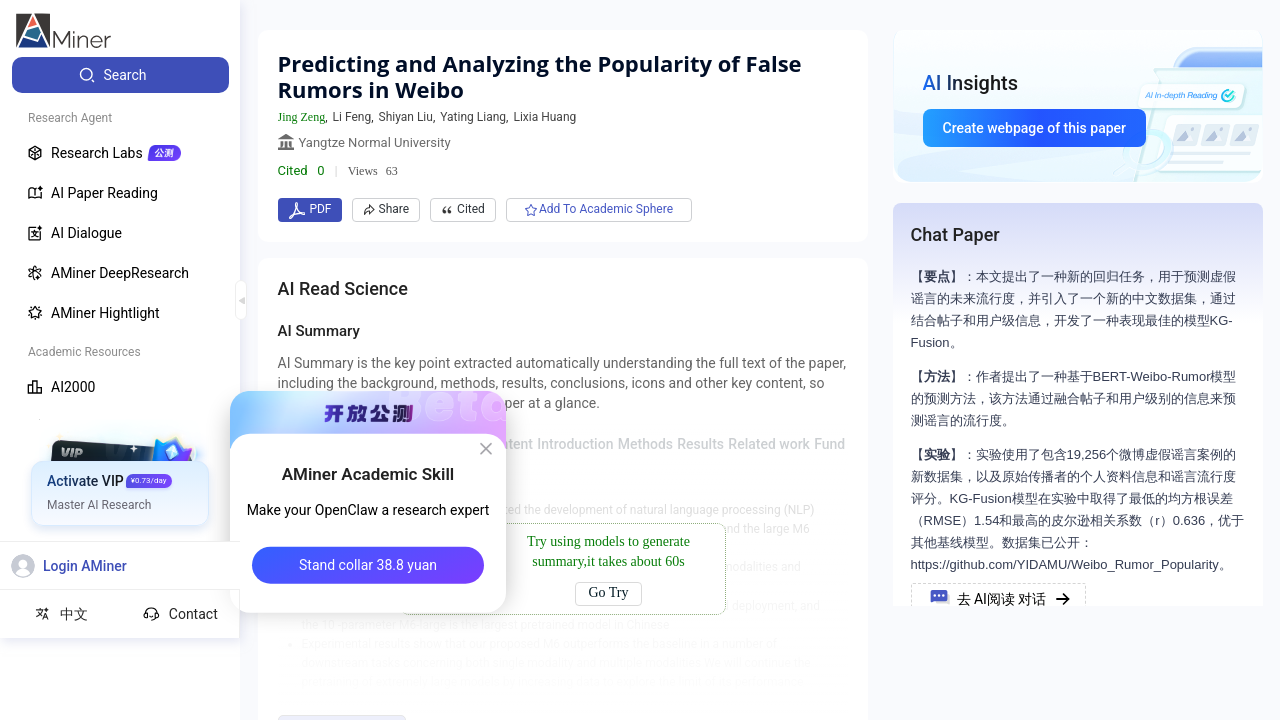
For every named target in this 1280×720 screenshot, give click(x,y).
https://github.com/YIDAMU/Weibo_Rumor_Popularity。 (1071, 564)
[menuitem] (120, 75)
